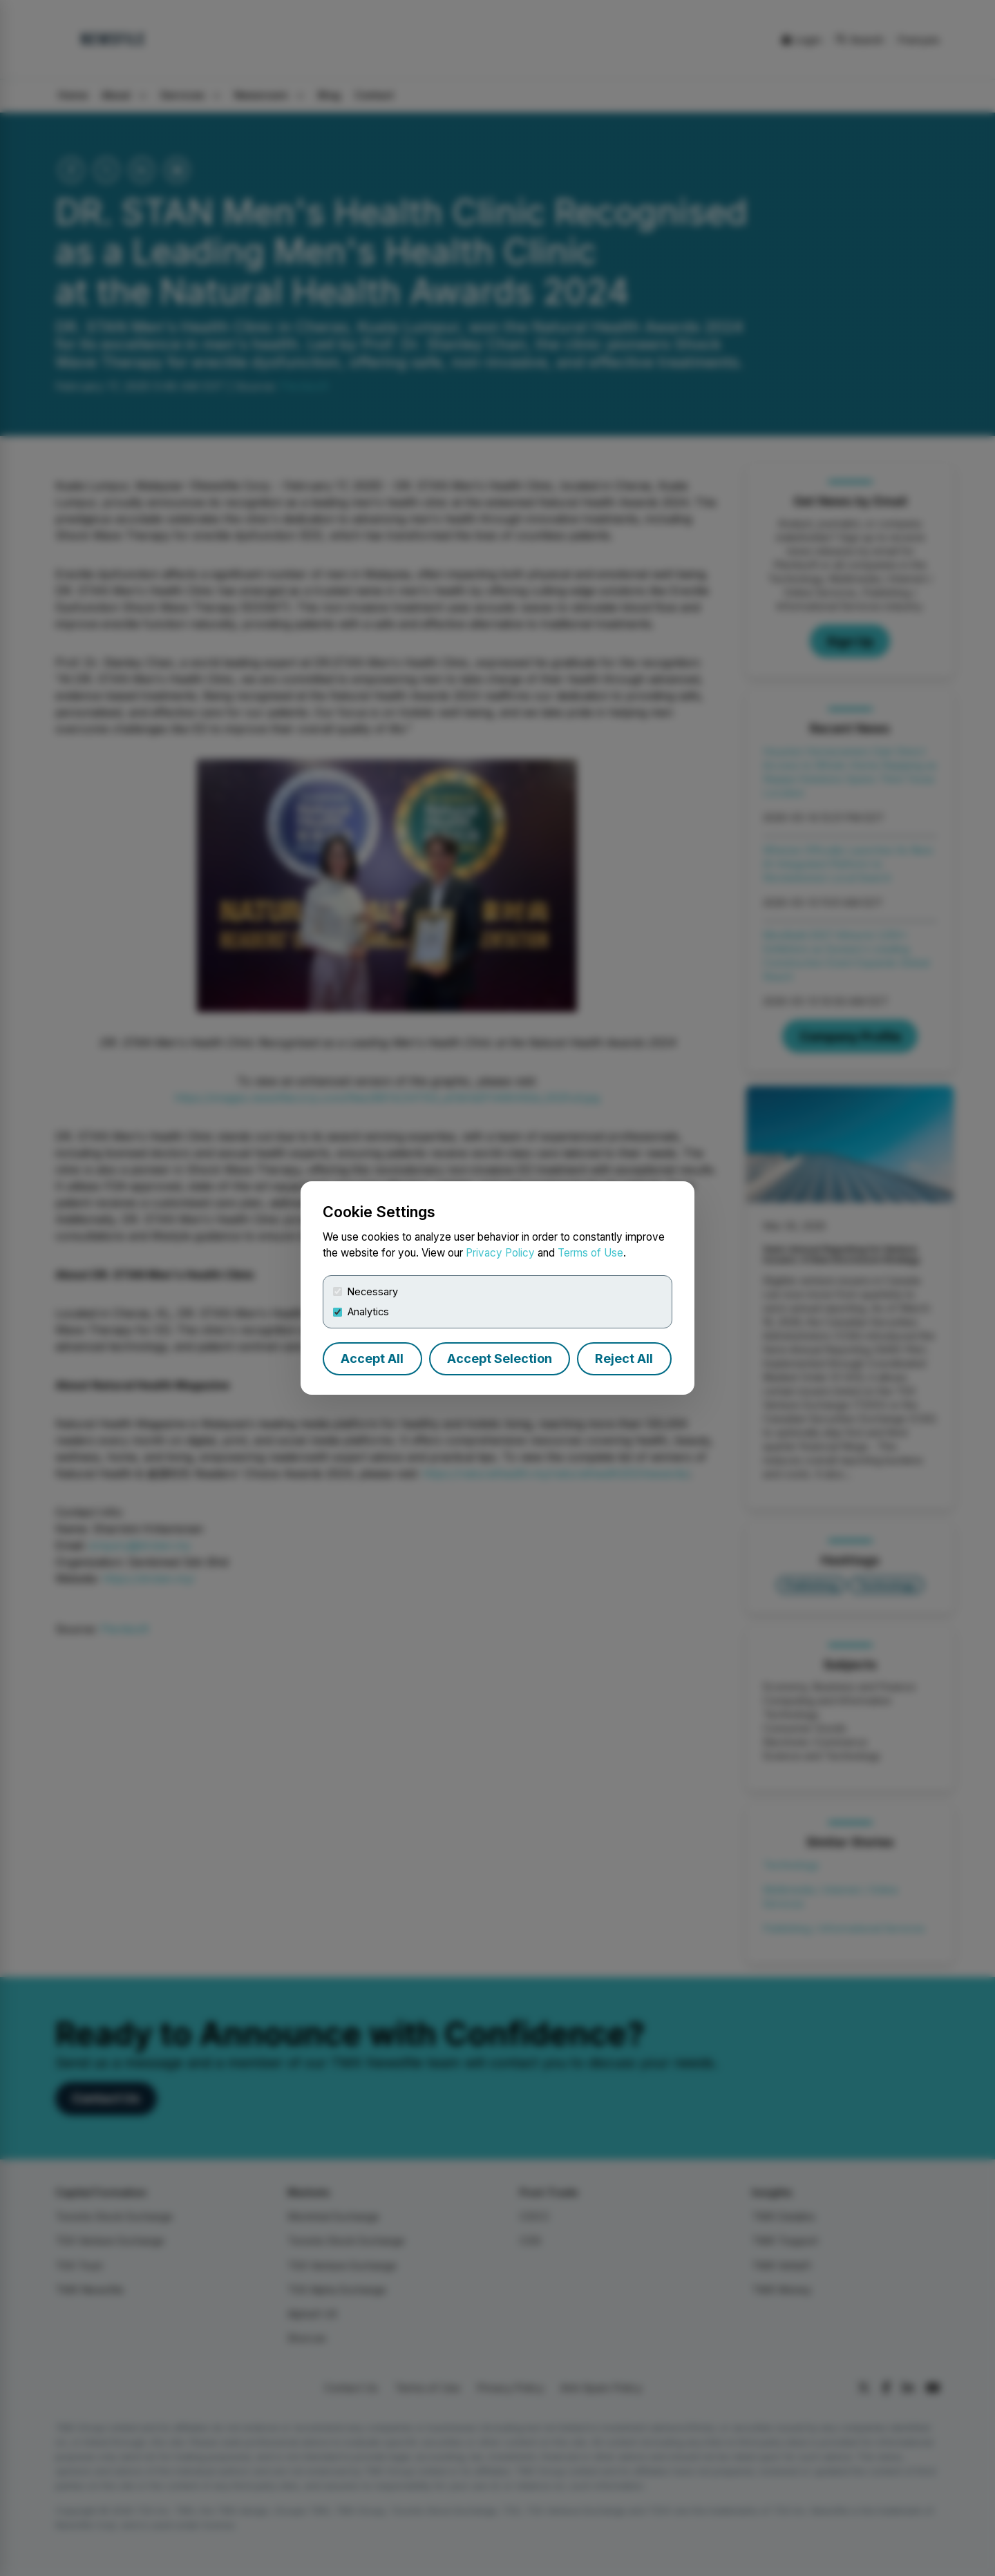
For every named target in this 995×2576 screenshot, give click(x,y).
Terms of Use (590, 1252)
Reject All (624, 1358)
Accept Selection (499, 1358)
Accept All (372, 1358)
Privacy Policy (500, 1252)
